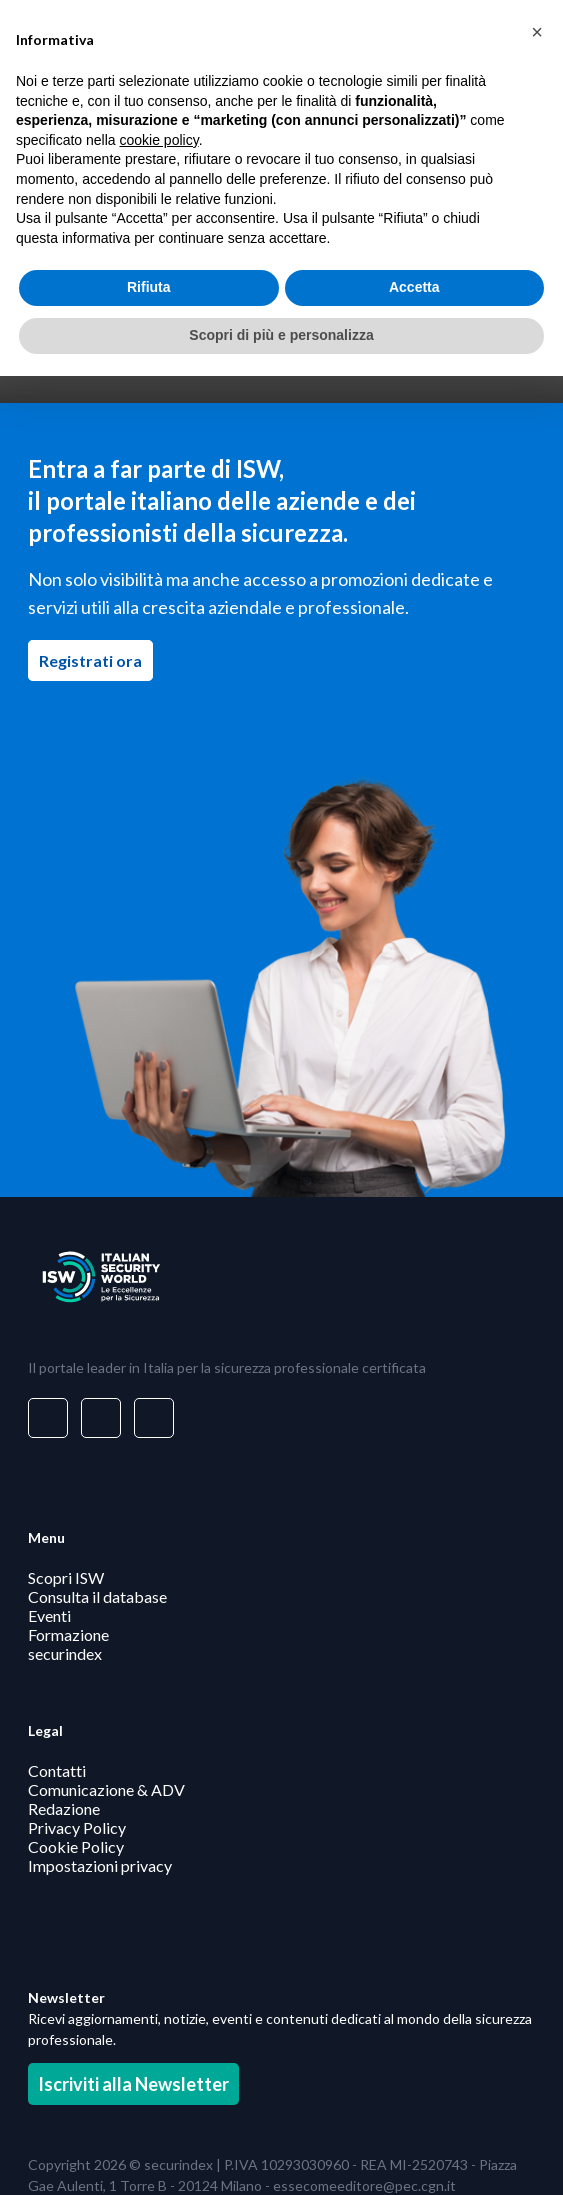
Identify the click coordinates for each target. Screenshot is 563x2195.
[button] (537, 32)
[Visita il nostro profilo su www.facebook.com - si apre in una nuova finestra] (101, 1418)
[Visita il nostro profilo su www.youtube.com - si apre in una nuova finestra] (154, 1418)
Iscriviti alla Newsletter (133, 2084)
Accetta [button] (414, 287)
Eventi (49, 1615)
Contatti (57, 1769)
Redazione (64, 1807)
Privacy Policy (77, 1826)
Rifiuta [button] (149, 287)
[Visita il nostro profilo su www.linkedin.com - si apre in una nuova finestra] (48, 1418)
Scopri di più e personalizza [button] (281, 335)
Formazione (68, 1634)
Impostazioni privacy (100, 1864)
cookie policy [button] (159, 140)
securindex (65, 1653)
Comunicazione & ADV (106, 1788)
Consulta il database (97, 1596)
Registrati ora (96, 660)
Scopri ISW (66, 1577)
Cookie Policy (76, 1845)
